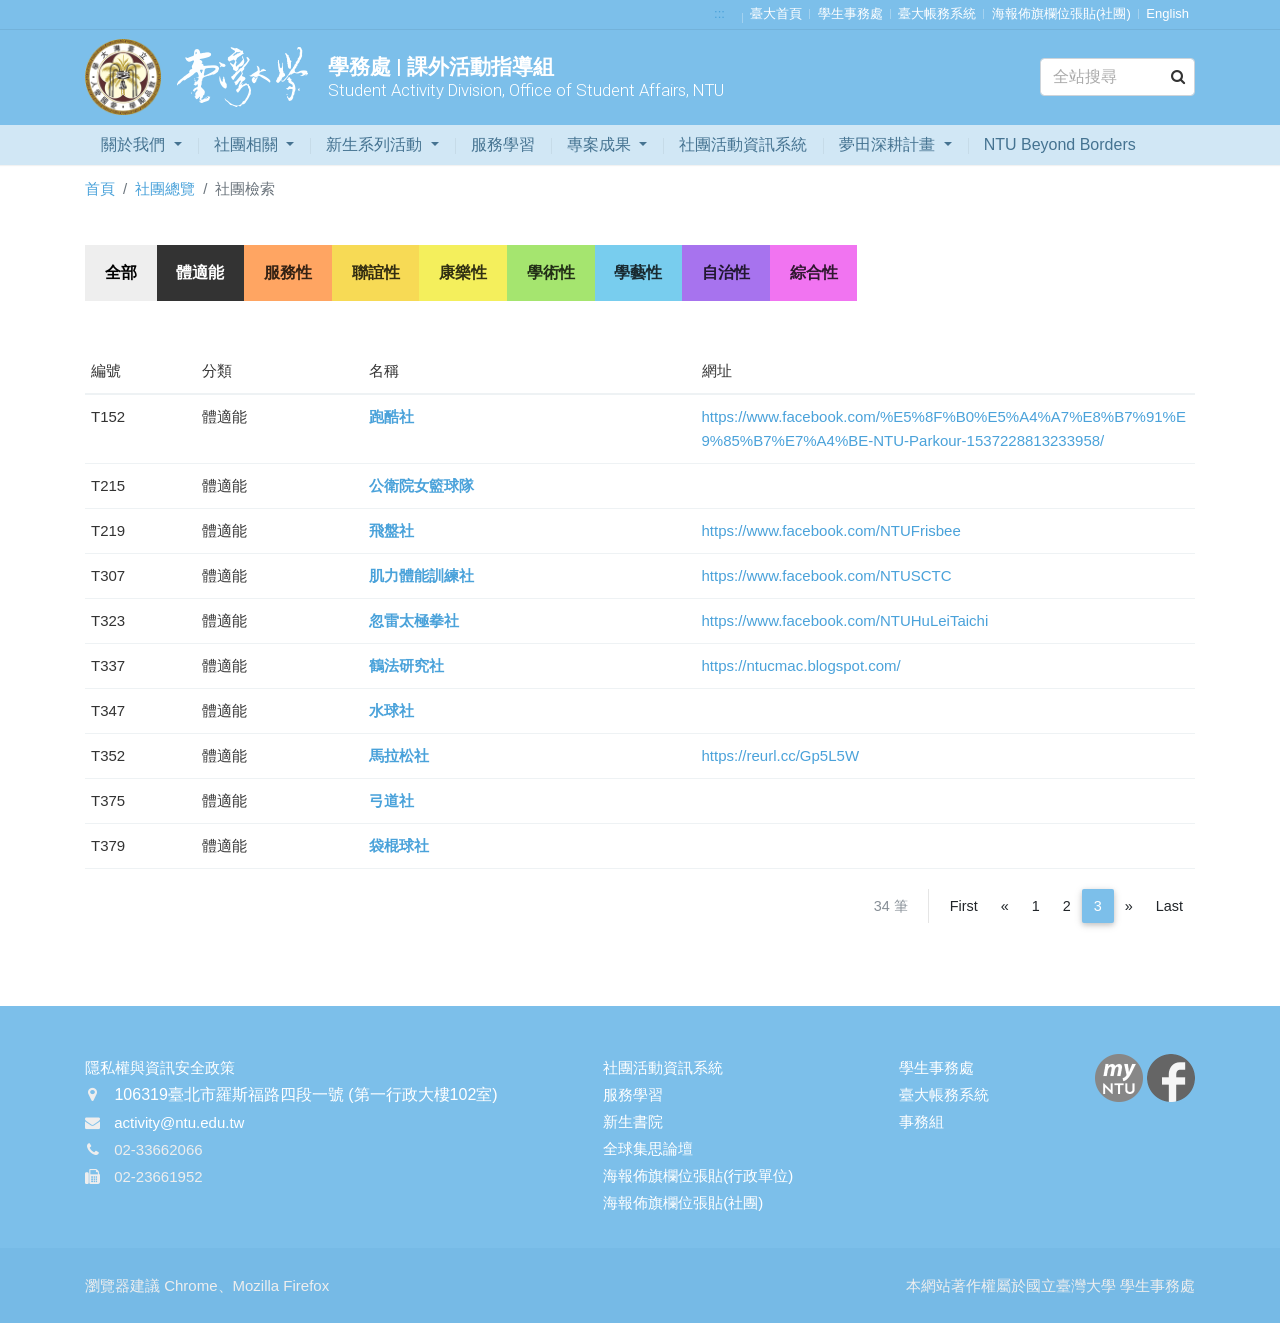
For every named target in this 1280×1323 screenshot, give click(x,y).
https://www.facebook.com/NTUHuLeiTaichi (845, 620)
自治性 (729, 272)
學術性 (553, 272)
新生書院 (633, 1121)
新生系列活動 (376, 144)
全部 (121, 272)
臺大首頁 (776, 13)
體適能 (201, 272)
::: (719, 13)
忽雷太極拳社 (414, 620)
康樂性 (465, 272)
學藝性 (641, 272)
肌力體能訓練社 (421, 575)
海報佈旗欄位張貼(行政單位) (698, 1175)
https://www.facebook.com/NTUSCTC (827, 575)
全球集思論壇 (648, 1148)
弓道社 (391, 800)
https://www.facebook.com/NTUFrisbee (831, 530)
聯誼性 (377, 272)
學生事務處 (850, 13)
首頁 (100, 188)
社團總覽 (165, 188)
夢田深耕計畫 (889, 144)
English (1167, 13)
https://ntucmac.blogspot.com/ (801, 665)
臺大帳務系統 (937, 13)
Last (1169, 906)
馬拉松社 (399, 755)
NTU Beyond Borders (1060, 144)
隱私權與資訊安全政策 (160, 1067)
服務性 (289, 272)
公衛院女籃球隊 (421, 485)
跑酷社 (391, 416)
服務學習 (503, 144)
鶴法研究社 (406, 665)
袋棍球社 (399, 845)
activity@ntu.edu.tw (179, 1123)
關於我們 (135, 144)
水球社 (391, 710)
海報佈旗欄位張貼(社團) (1061, 13)
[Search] (1117, 77)
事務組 (921, 1121)
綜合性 (817, 272)
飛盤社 (391, 530)
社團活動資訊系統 (743, 144)
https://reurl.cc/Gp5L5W (781, 755)
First (964, 906)
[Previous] (1005, 906)
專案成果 (601, 144)
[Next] (1129, 906)
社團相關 (248, 144)
